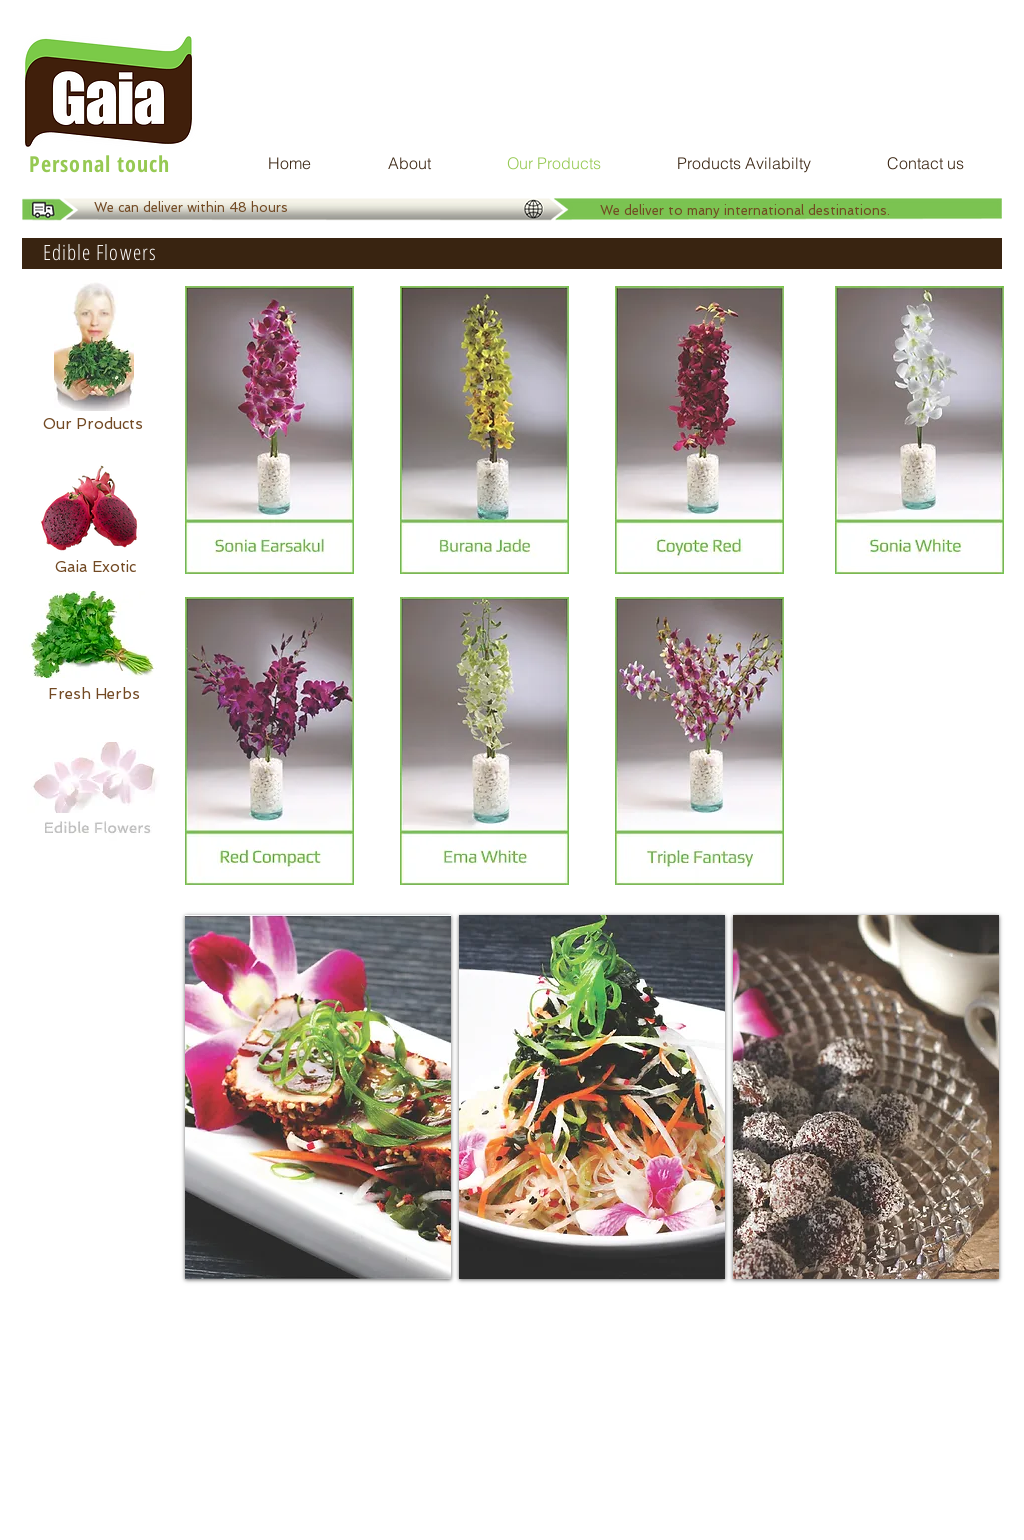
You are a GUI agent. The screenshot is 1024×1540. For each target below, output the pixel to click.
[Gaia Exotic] (95, 567)
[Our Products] (93, 424)
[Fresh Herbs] (94, 694)
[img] (318, 1097)
